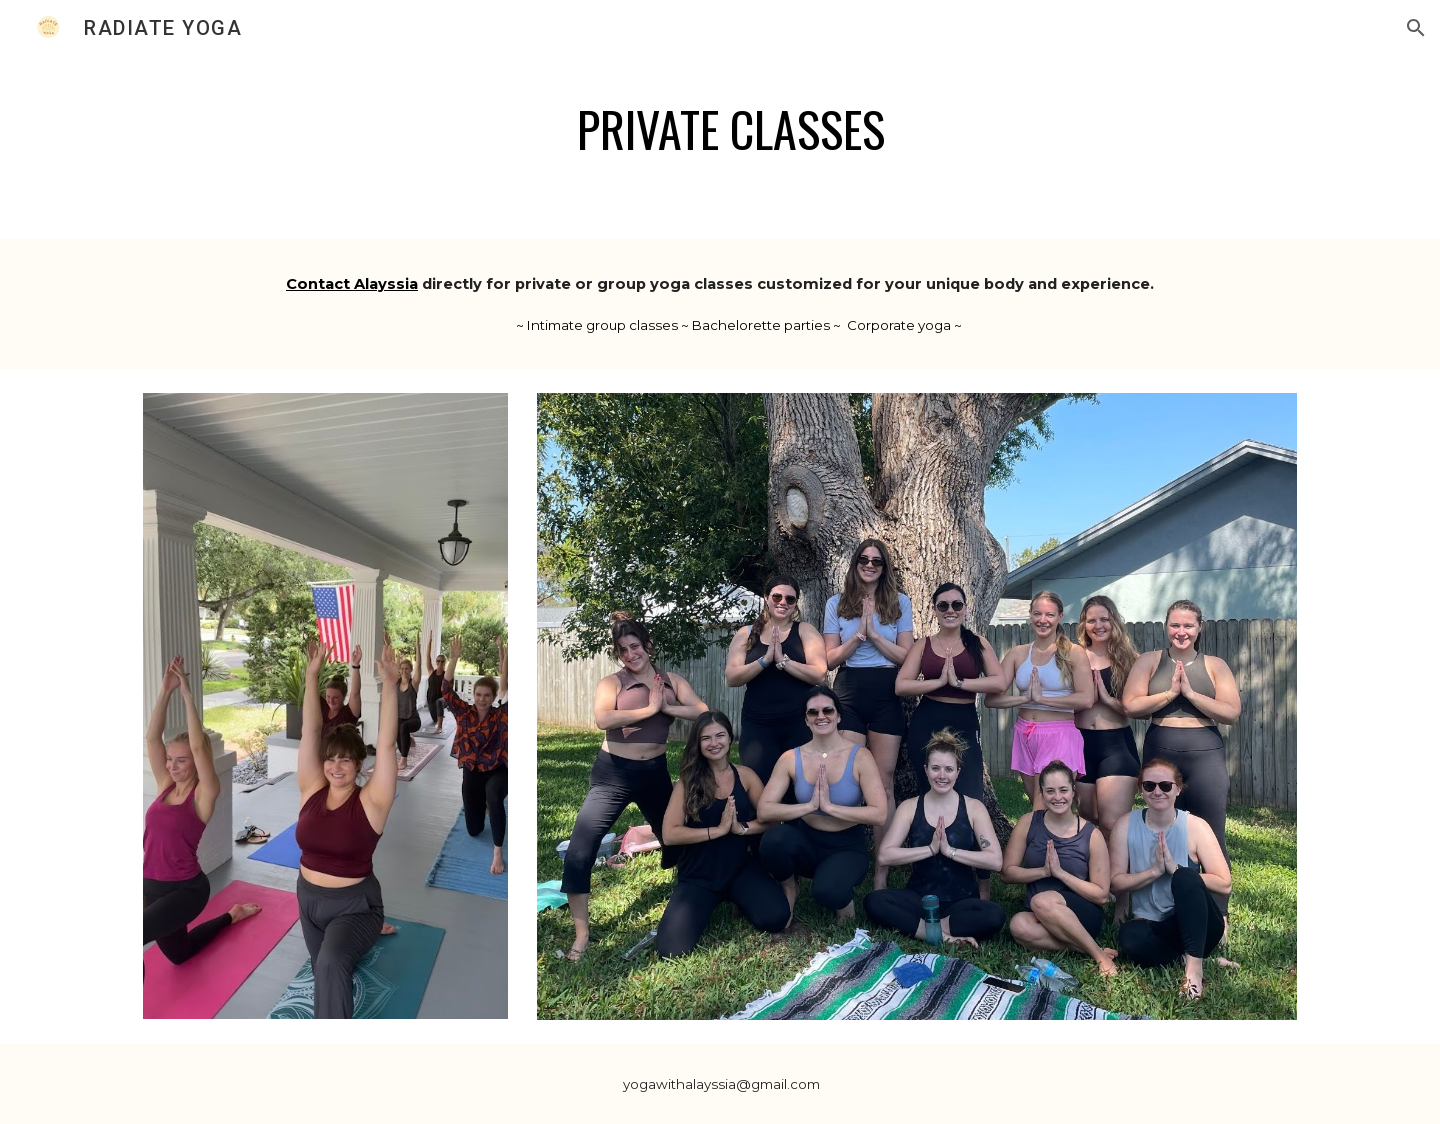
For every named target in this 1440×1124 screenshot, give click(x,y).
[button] (1416, 28)
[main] (720, 129)
